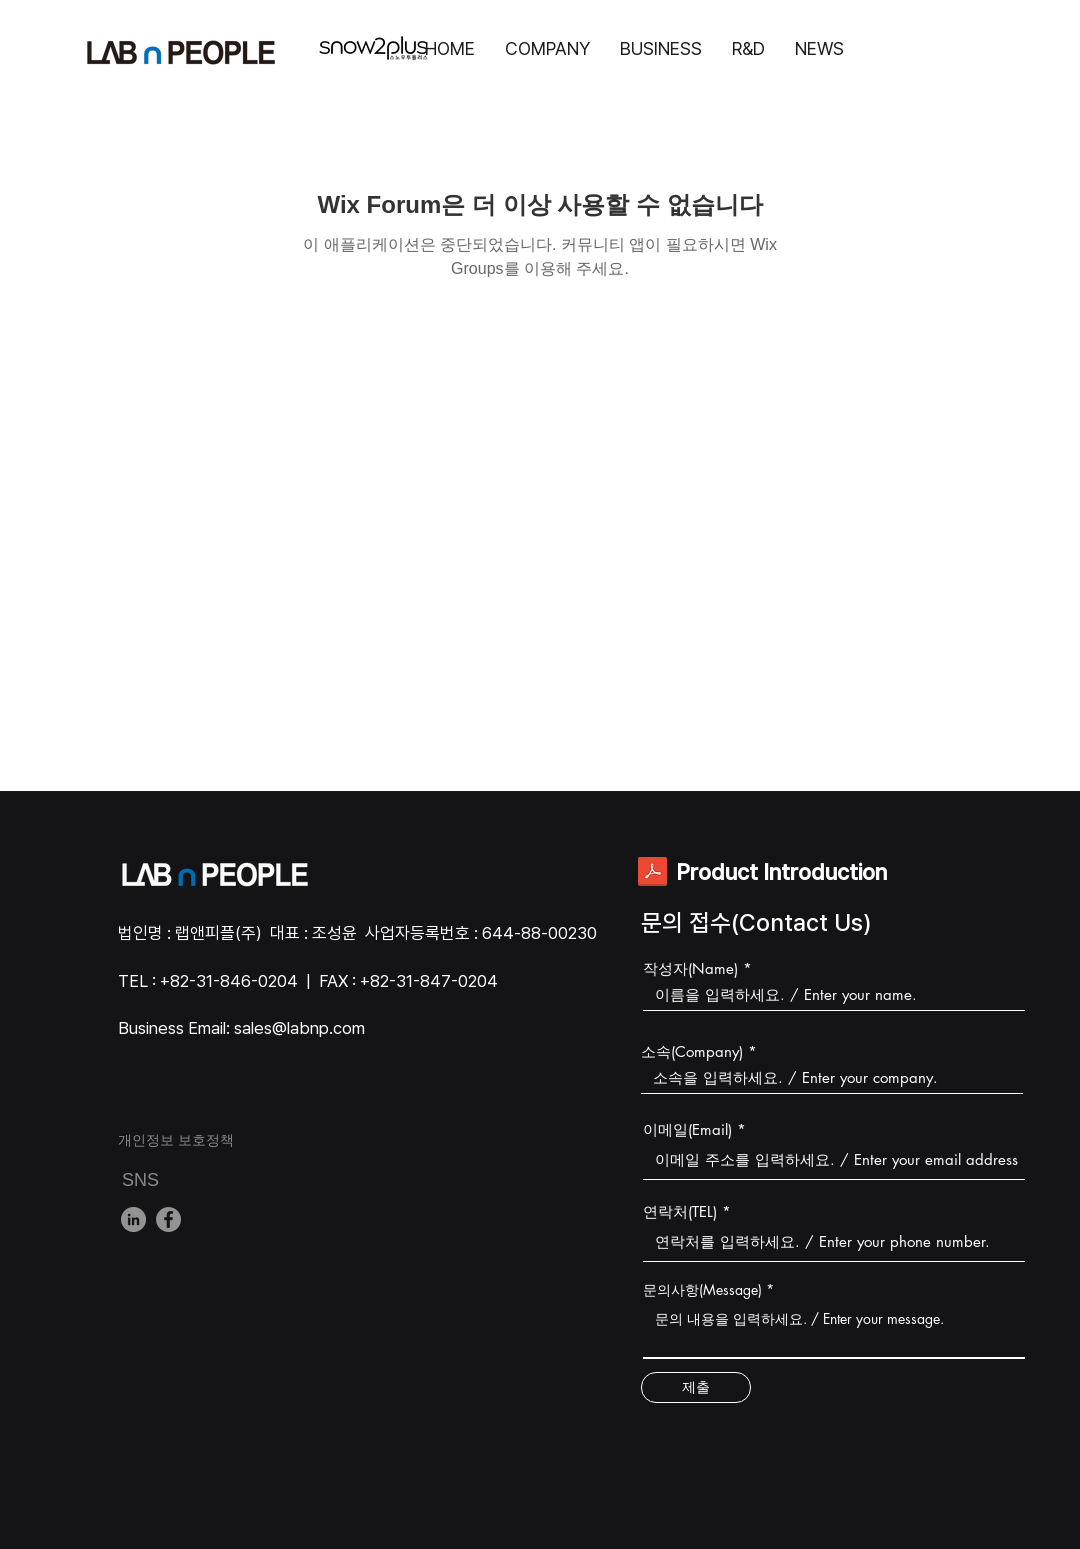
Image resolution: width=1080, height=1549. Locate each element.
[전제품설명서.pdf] (652, 873)
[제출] (696, 1387)
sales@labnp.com (299, 1028)
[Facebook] (168, 1219)
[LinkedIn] (133, 1219)
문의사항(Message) (702, 1290)
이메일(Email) (687, 1129)
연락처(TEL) (680, 1211)
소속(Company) (692, 1051)
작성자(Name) (690, 968)
